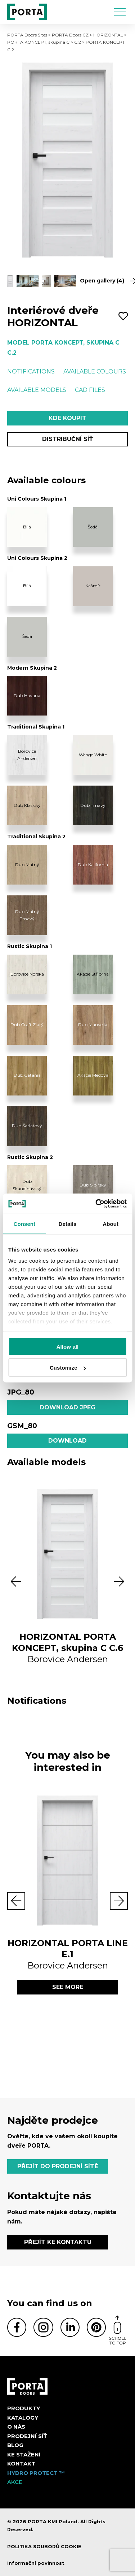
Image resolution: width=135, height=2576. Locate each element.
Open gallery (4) (104, 280)
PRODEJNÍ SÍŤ (27, 2436)
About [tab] (110, 1223)
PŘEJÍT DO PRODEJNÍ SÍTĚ (57, 2166)
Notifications (31, 371)
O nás (16, 2426)
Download (67, 1440)
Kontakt (21, 2463)
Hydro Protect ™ (36, 2472)
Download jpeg (67, 1407)
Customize (68, 1368)
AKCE (14, 2481)
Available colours (94, 371)
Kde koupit (67, 418)
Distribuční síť (67, 439)
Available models (36, 389)
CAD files (90, 389)
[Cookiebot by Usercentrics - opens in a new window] (96, 1204)
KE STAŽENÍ (24, 2454)
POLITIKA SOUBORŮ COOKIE (44, 2546)
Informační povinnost (35, 2563)
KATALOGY (22, 2417)
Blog (15, 2445)
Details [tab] (68, 1223)
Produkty (23, 2408)
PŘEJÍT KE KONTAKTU (57, 2242)
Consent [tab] (24, 1223)
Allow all (68, 1346)
